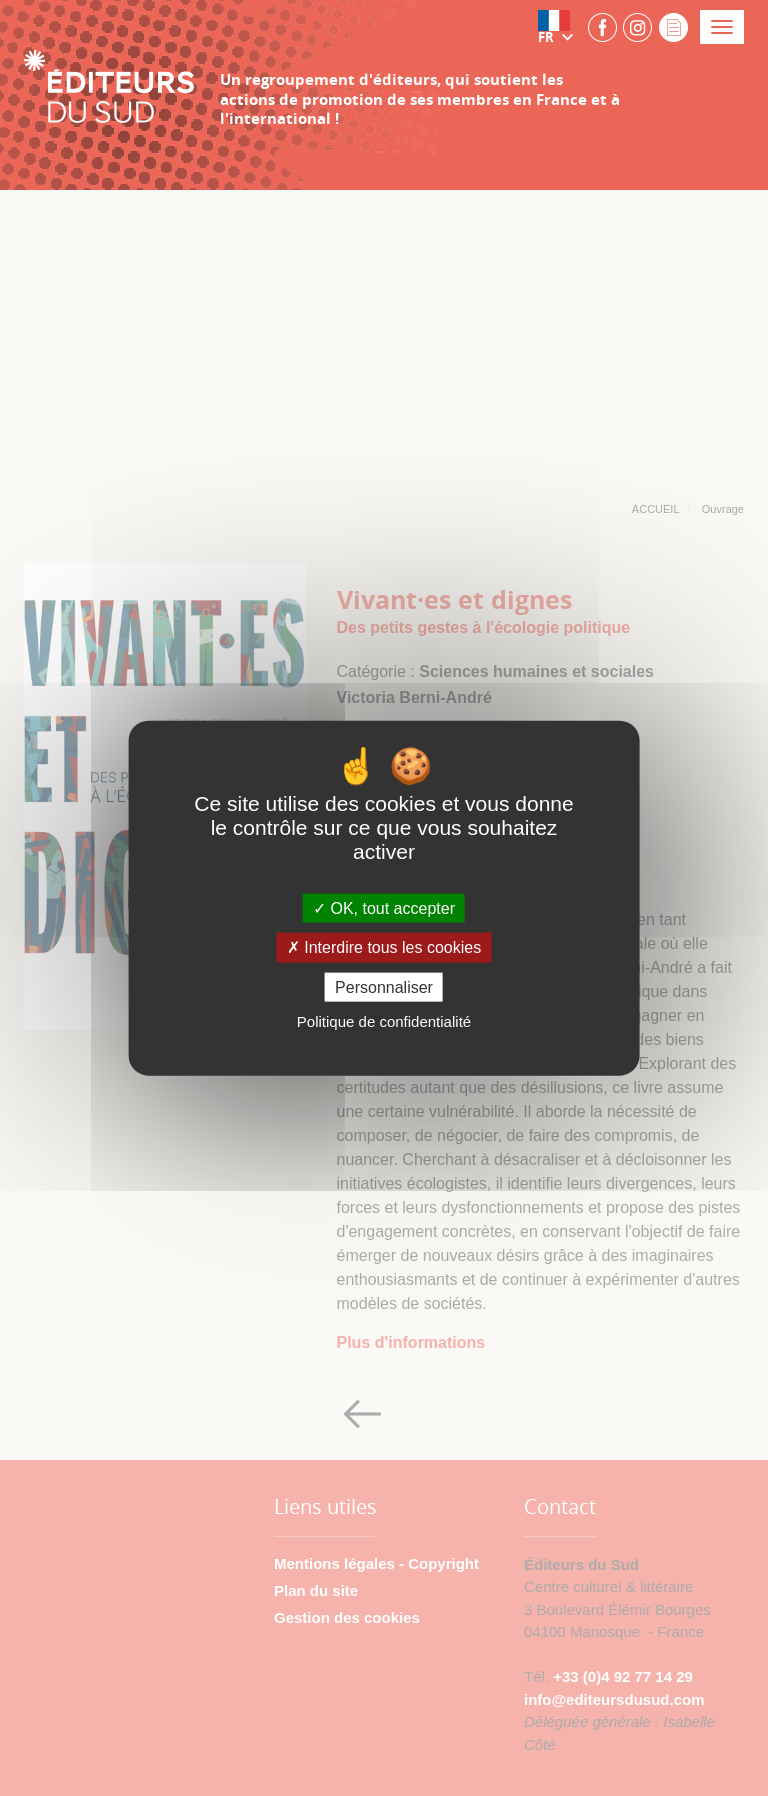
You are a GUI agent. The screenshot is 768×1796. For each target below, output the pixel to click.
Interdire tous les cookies (384, 947)
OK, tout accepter (384, 908)
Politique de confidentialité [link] (384, 1020)
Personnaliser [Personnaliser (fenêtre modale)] (384, 986)
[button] (560, 27)
